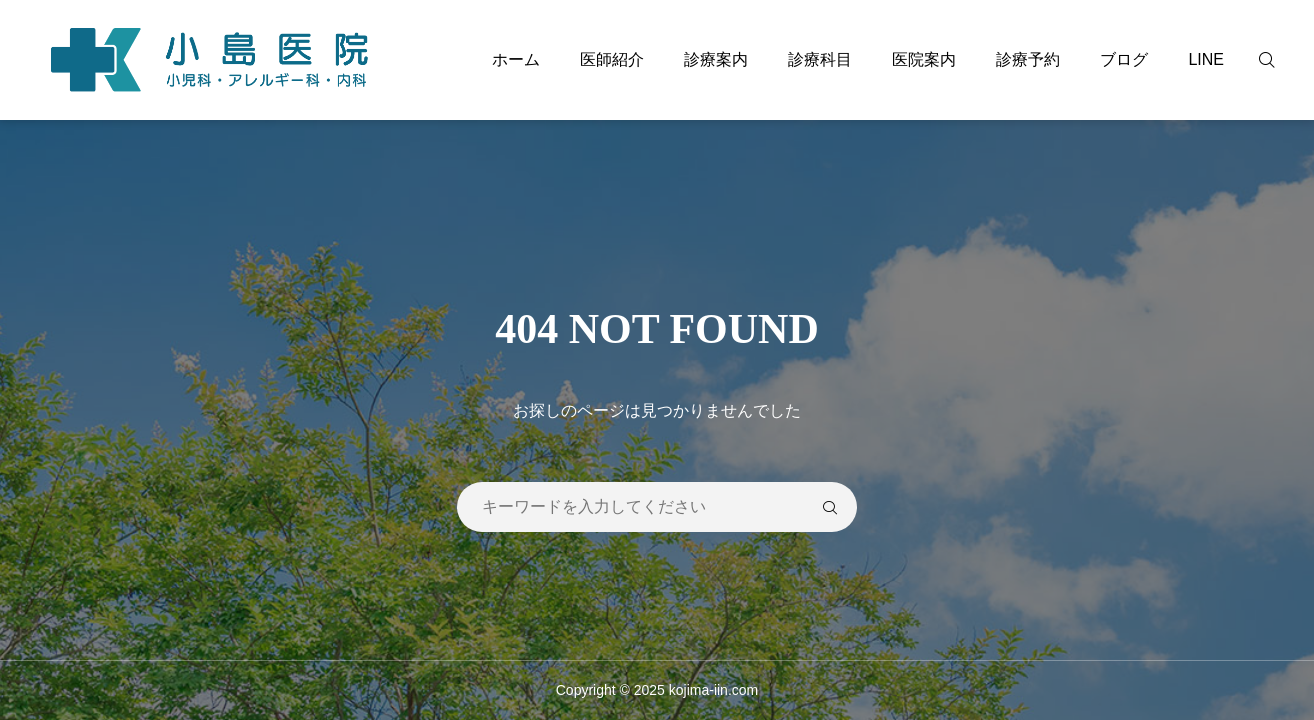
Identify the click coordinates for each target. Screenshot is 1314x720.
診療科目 (820, 59)
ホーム (516, 59)
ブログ (1124, 59)
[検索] (1279, 60)
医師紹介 (612, 59)
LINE (1206, 59)
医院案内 (924, 59)
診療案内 (716, 59)
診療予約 (1028, 59)
